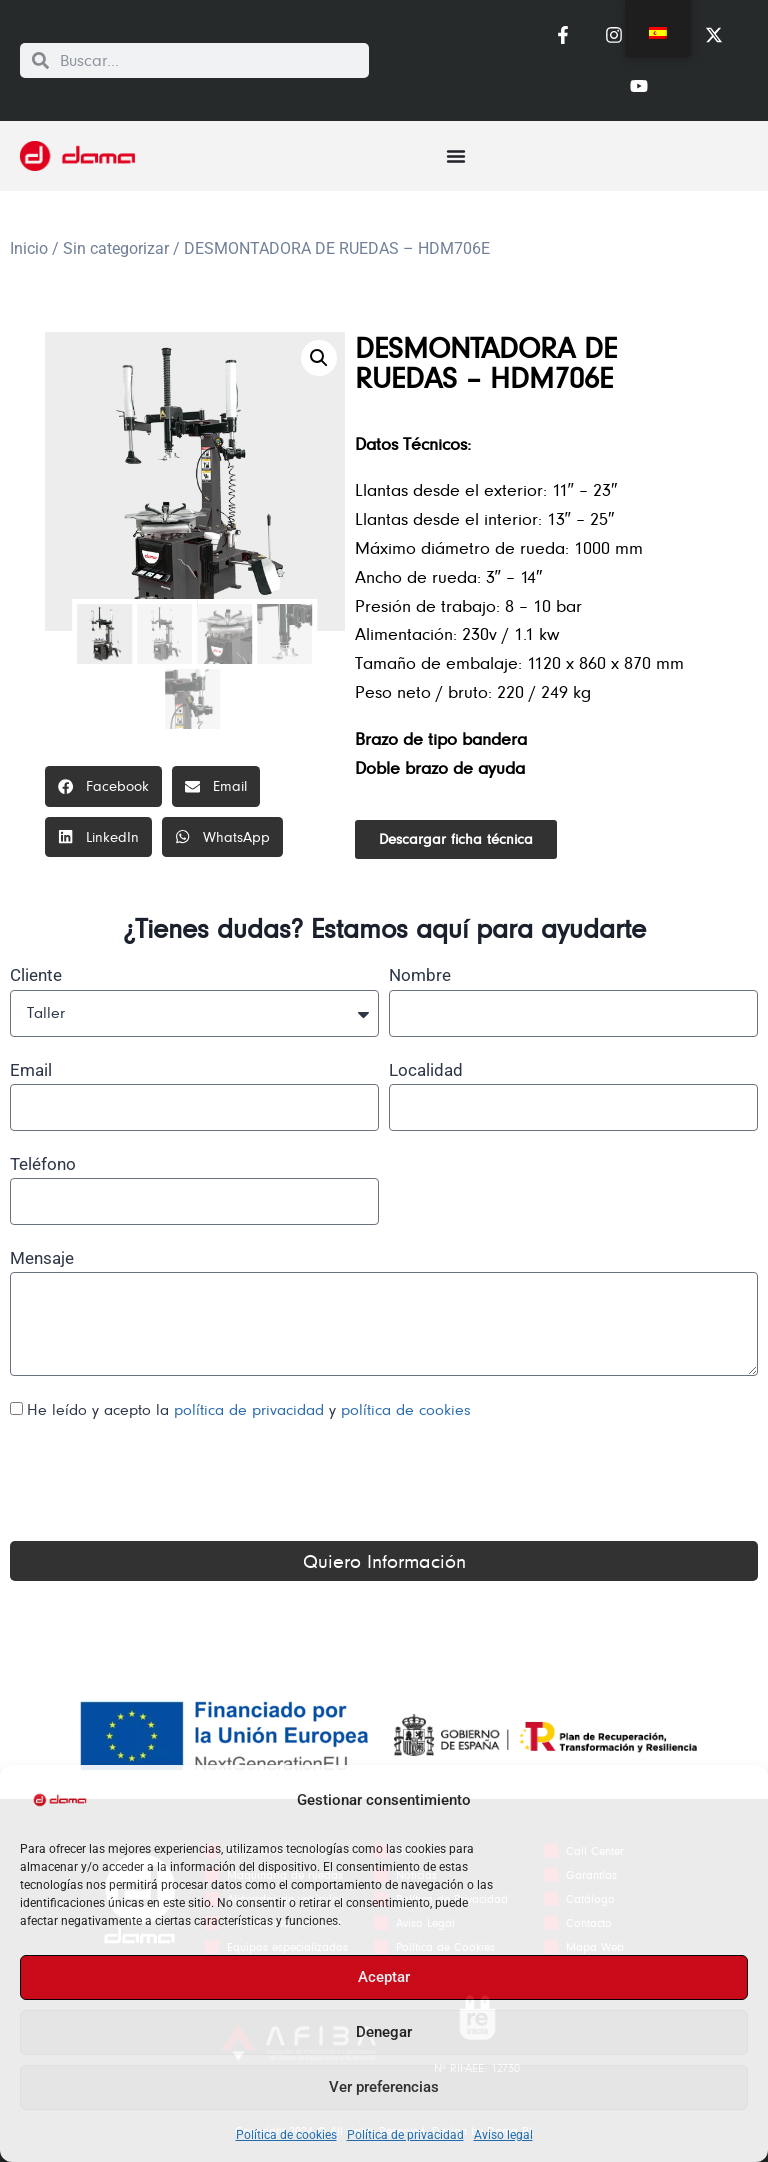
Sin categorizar (116, 248)
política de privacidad (251, 1409)
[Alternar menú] (456, 156)
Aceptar (384, 1977)
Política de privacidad (405, 2135)
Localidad (426, 1070)
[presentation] (162, 1482)
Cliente (36, 975)
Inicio (29, 248)
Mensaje (42, 1258)
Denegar (384, 2032)
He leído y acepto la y (249, 1409)
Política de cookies (286, 2135)
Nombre (420, 975)
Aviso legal (503, 2135)
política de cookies (406, 1409)
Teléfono (43, 1164)
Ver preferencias (384, 2087)
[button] (319, 358)
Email (31, 1070)
